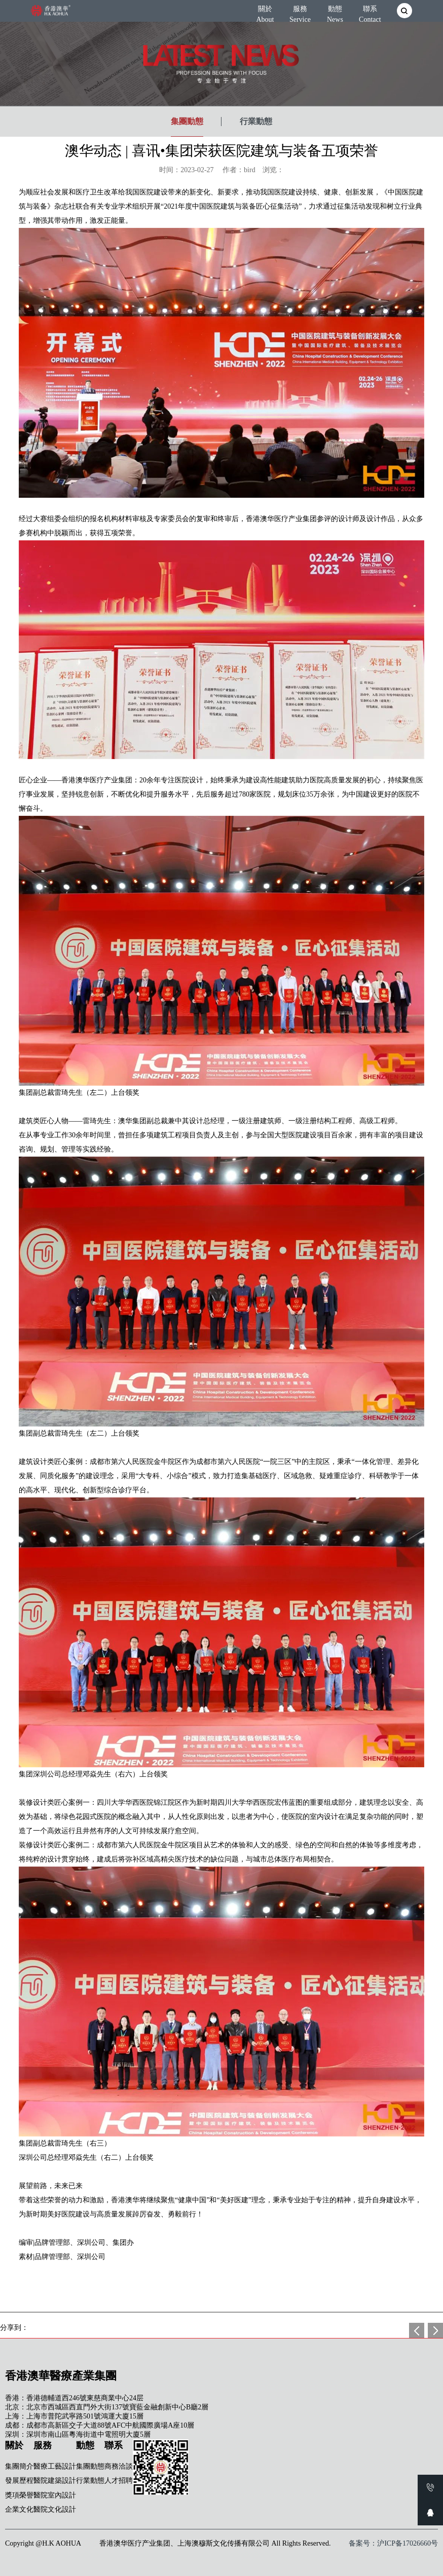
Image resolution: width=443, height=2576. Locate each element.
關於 (265, 11)
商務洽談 (118, 2466)
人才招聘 (118, 2480)
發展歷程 (19, 2480)
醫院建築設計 (54, 2480)
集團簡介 (19, 2466)
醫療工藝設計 (54, 2466)
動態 (335, 11)
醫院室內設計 (54, 2495)
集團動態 (187, 121)
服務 (300, 11)
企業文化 (19, 2509)
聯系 (370, 11)
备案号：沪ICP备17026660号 (393, 2543)
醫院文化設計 (54, 2509)
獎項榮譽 (19, 2495)
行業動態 (256, 121)
